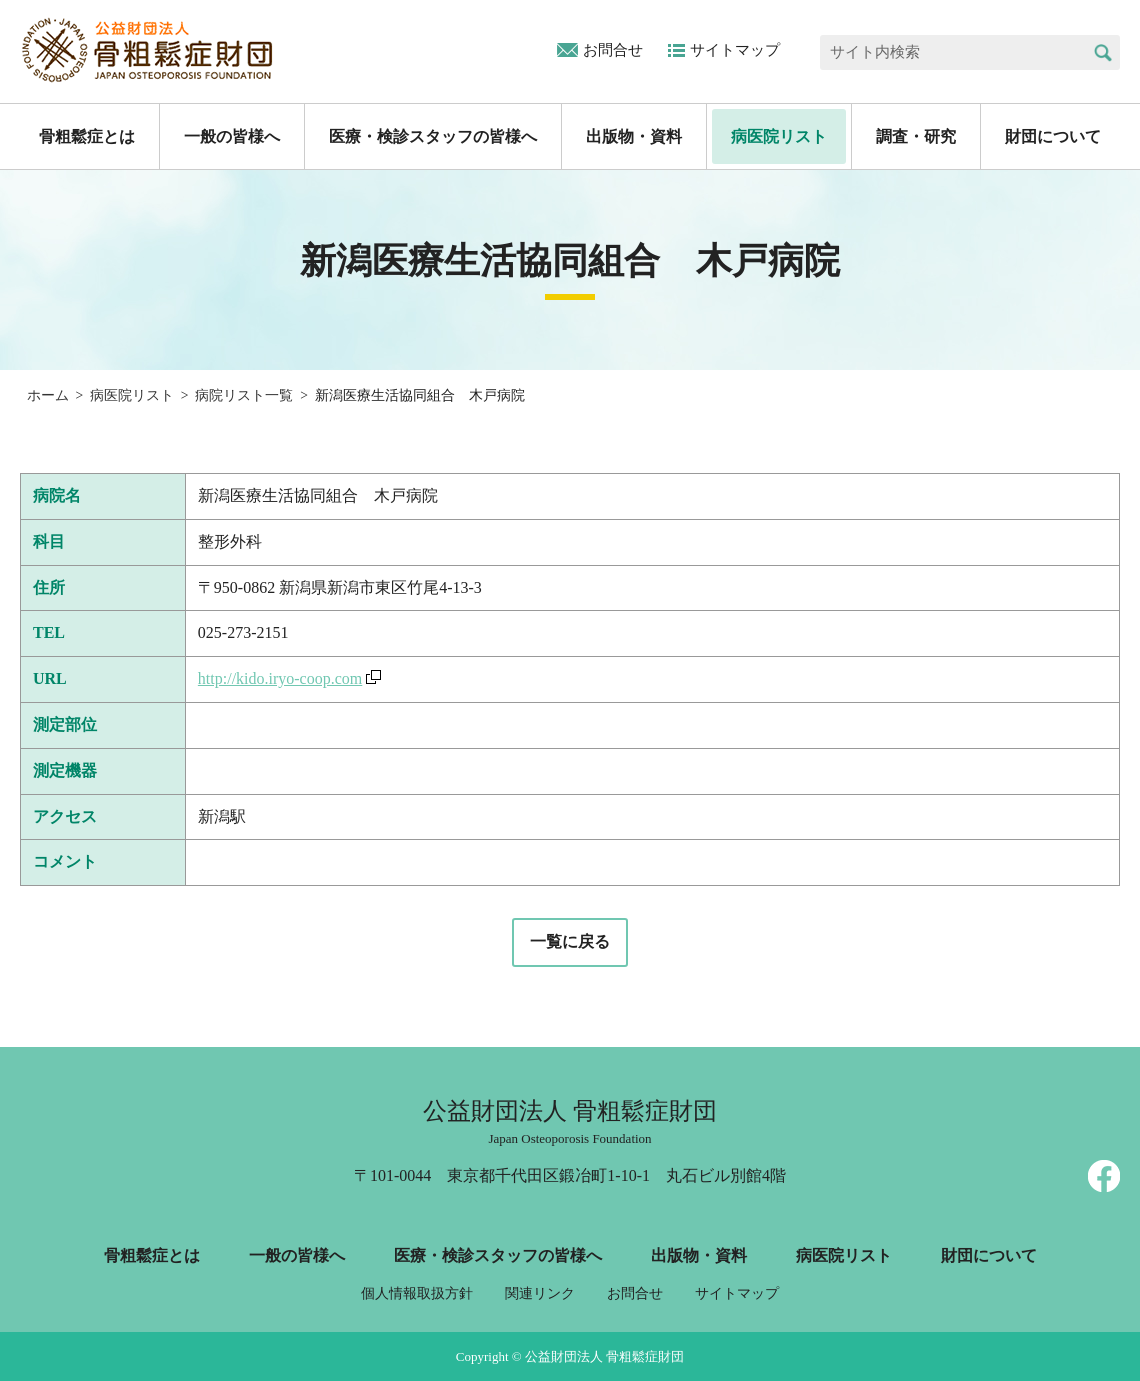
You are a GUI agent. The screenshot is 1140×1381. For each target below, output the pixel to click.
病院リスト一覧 (244, 395)
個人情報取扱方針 (417, 1293)
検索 (1102, 52)
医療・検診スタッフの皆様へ (433, 136)
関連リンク (540, 1293)
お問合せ (613, 50)
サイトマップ (735, 50)
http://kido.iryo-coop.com (280, 678)
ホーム (48, 395)
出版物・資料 (634, 136)
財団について (1053, 136)
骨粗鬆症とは (87, 136)
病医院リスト (779, 136)
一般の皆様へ (232, 136)
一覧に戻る (570, 941)
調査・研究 (916, 136)
